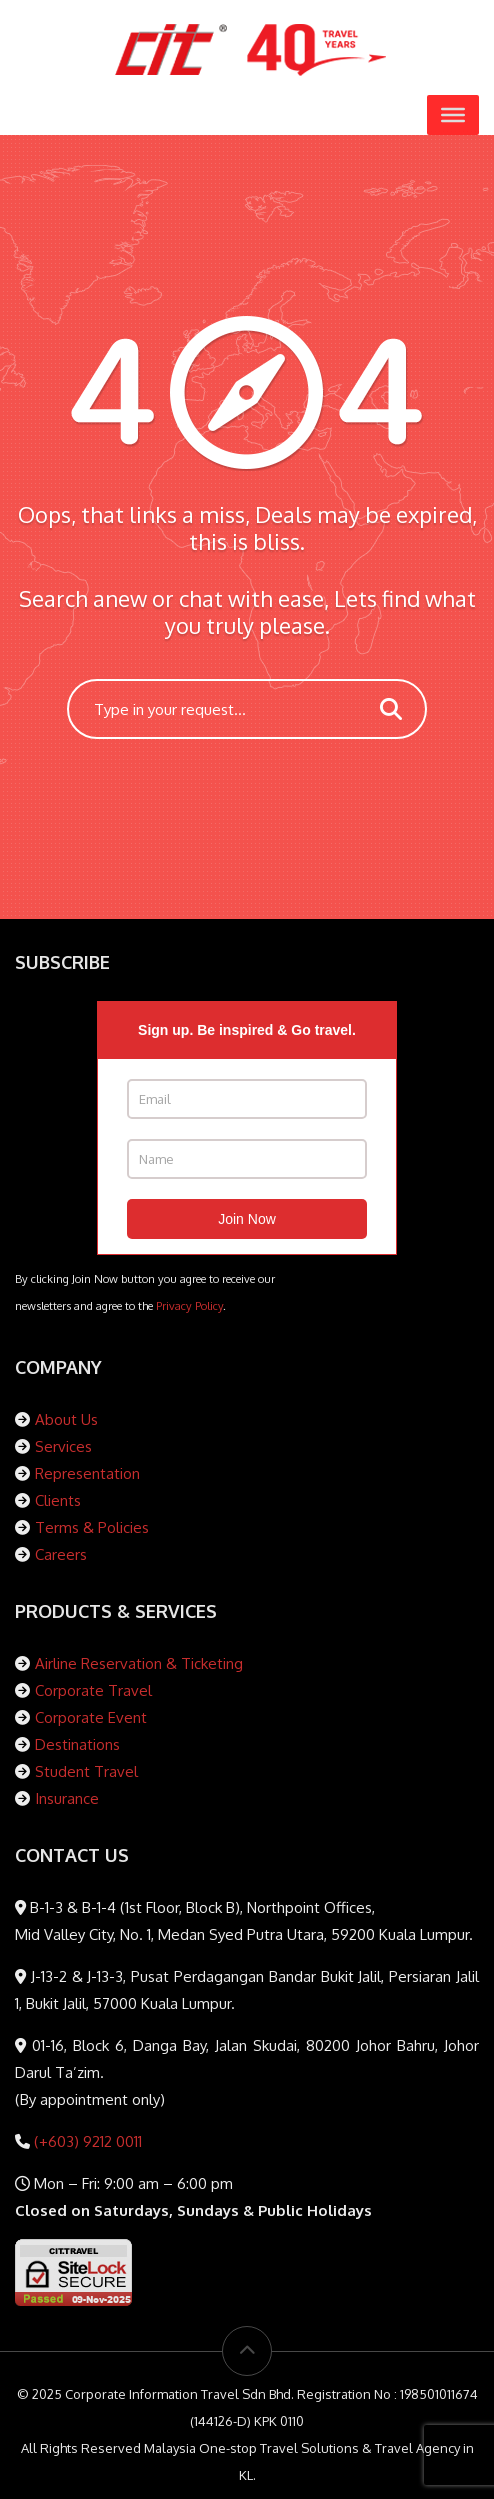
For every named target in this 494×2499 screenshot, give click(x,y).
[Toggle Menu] (453, 115)
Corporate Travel (93, 1690)
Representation (87, 1473)
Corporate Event (91, 1717)
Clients (58, 1500)
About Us (66, 1419)
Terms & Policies (92, 1527)
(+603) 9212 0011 (86, 2141)
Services (63, 1446)
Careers (61, 1554)
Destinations (77, 1744)
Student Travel (86, 1771)
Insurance (67, 1798)
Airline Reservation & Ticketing (139, 1663)
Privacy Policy (189, 1305)
